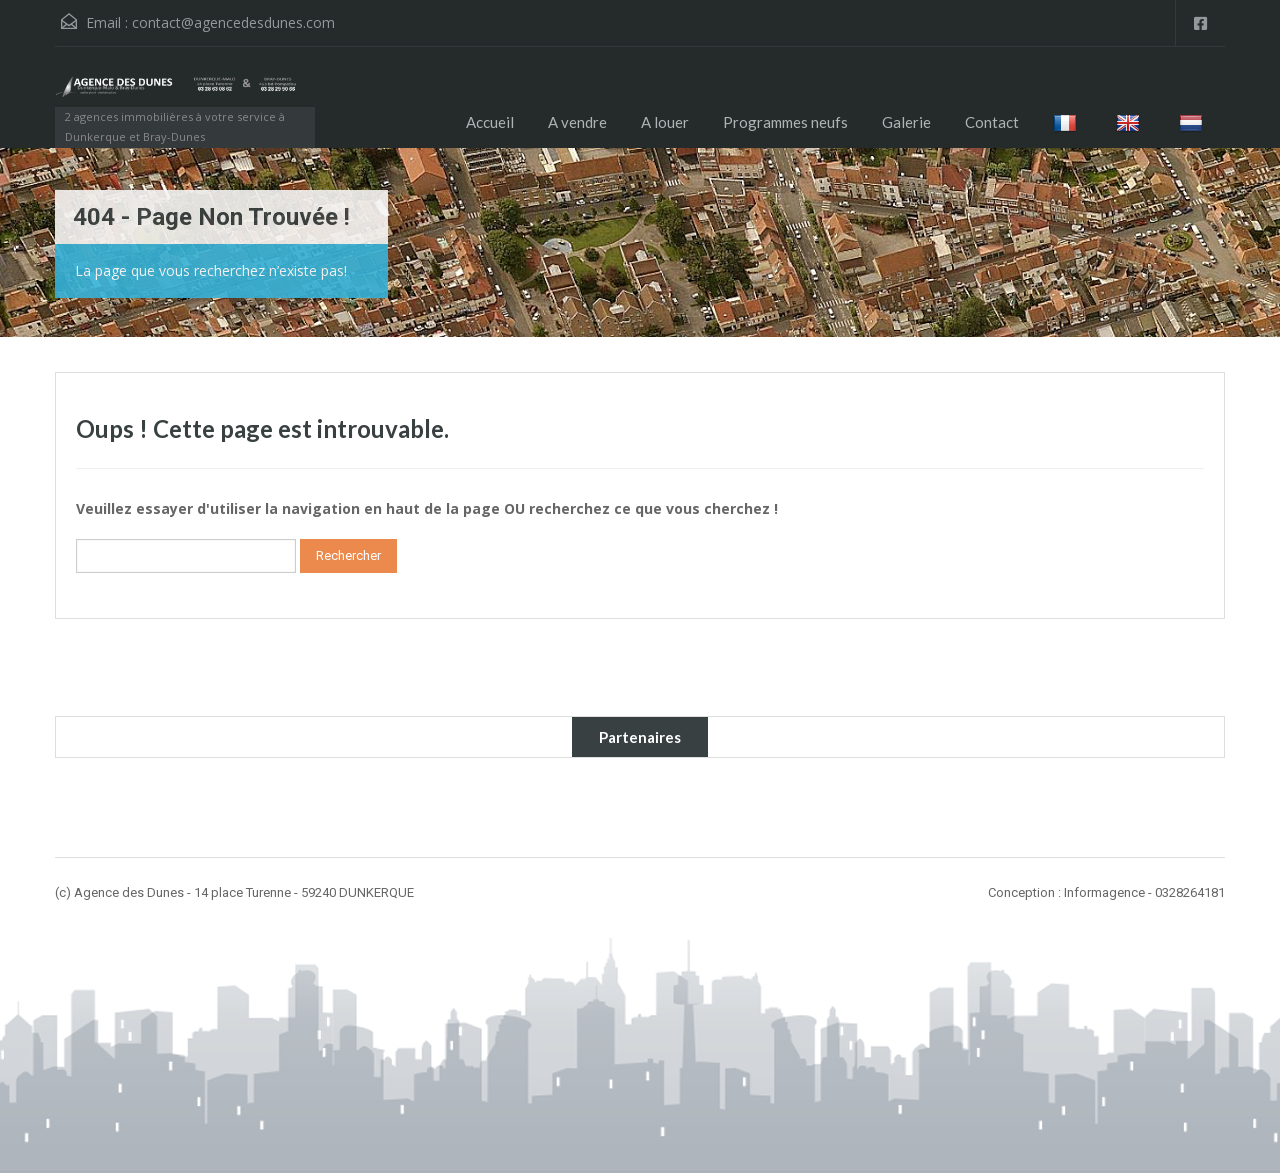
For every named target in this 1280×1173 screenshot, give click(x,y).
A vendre (577, 122)
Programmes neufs (785, 122)
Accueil (490, 122)
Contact (992, 122)
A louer (665, 122)
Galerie (906, 122)
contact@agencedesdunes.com (233, 22)
